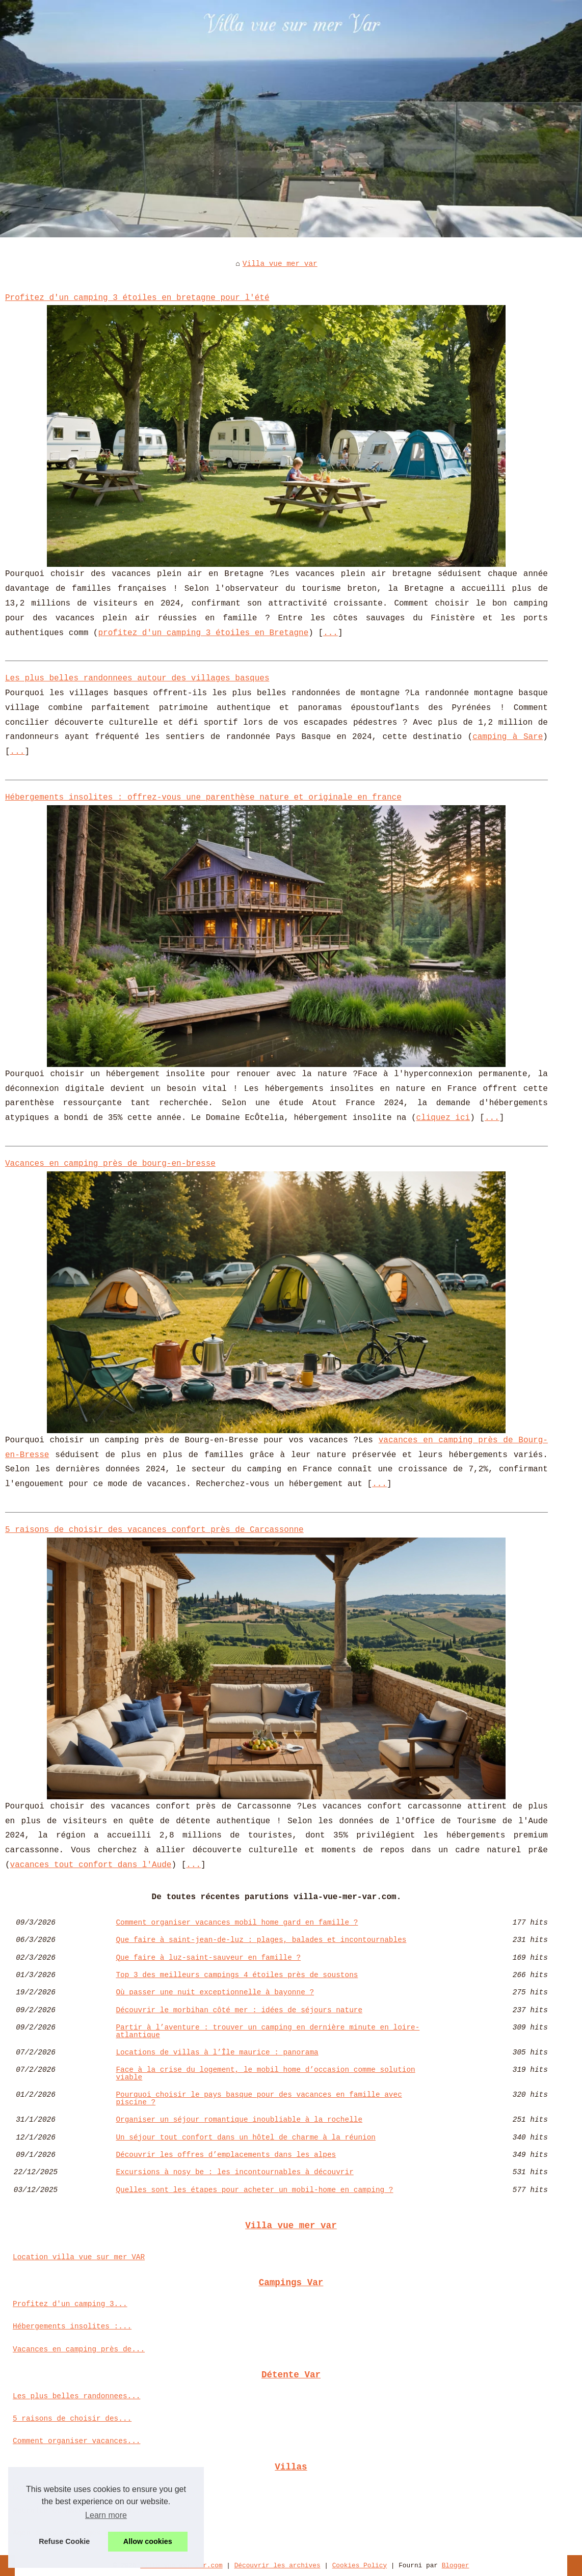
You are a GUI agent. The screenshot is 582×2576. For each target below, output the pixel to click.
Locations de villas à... (65, 2488)
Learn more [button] (106, 2515)
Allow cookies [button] (147, 2541)
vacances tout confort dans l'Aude (91, 1865)
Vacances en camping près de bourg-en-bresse (110, 1163)
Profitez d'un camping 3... (70, 2304)
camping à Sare (507, 737)
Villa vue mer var (280, 264)
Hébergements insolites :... (72, 2326)
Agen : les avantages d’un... (74, 2533)
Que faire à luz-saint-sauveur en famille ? (208, 1957)
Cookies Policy (359, 2565)
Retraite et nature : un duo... (79, 2511)
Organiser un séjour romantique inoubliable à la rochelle (239, 2119)
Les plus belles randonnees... (76, 2396)
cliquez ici (443, 1117)
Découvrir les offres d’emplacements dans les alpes (226, 2154)
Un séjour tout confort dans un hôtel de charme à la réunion (246, 2137)
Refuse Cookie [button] (64, 2541)
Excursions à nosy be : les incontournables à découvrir (234, 2172)
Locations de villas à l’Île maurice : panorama (217, 2052)
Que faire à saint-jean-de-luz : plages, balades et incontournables (261, 1939)
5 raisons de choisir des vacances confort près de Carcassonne (154, 1529)
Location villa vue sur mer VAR (79, 2257)
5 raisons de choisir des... (72, 2419)
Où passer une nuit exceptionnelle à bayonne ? (215, 1992)
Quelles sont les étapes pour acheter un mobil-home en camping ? (254, 2190)
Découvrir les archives (277, 2565)
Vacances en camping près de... (79, 2349)
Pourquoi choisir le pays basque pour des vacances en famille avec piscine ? (259, 2098)
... (330, 633)
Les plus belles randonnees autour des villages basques (137, 678)
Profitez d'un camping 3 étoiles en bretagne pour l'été (137, 298)
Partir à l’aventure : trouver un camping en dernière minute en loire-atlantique (267, 2031)
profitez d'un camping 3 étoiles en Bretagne (203, 633)
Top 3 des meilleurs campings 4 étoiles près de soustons (237, 1975)
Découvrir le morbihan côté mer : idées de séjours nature (239, 2010)
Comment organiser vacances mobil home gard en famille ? (237, 1922)
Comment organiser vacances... (76, 2441)
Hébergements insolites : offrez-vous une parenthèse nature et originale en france (203, 797)
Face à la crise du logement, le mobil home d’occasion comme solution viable (265, 2073)
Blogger (455, 2565)
